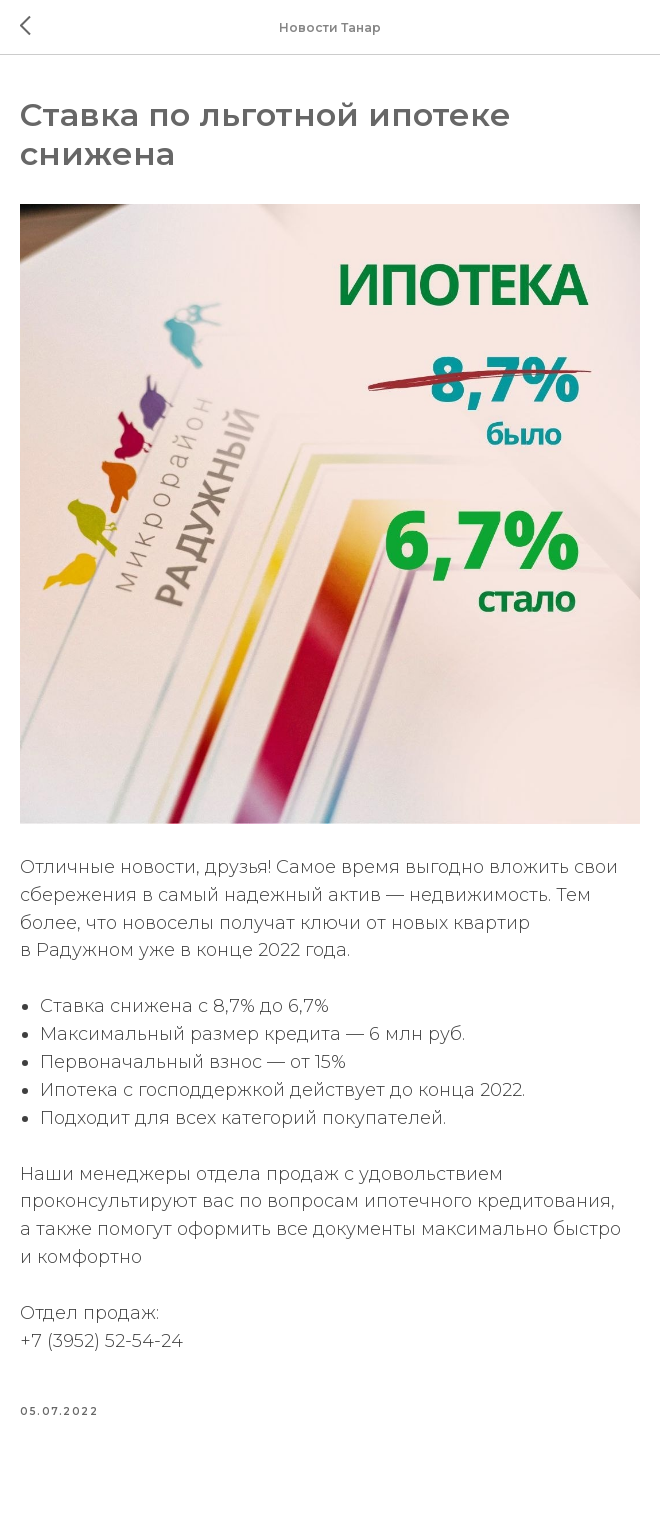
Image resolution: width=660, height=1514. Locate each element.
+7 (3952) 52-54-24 (101, 1341)
